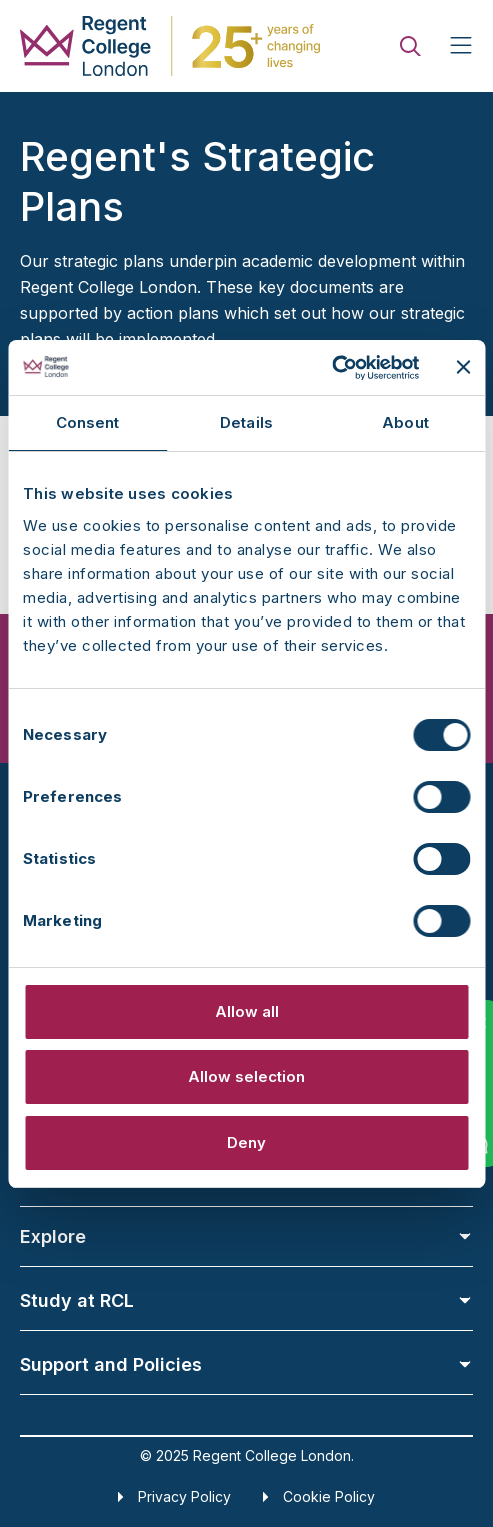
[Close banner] (463, 367)
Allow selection (246, 1076)
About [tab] (405, 422)
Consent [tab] (88, 422)
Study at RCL (246, 1300)
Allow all (247, 1011)
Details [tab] (246, 422)
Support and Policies (246, 1364)
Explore (246, 1236)
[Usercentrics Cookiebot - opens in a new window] (331, 368)
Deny (246, 1142)
